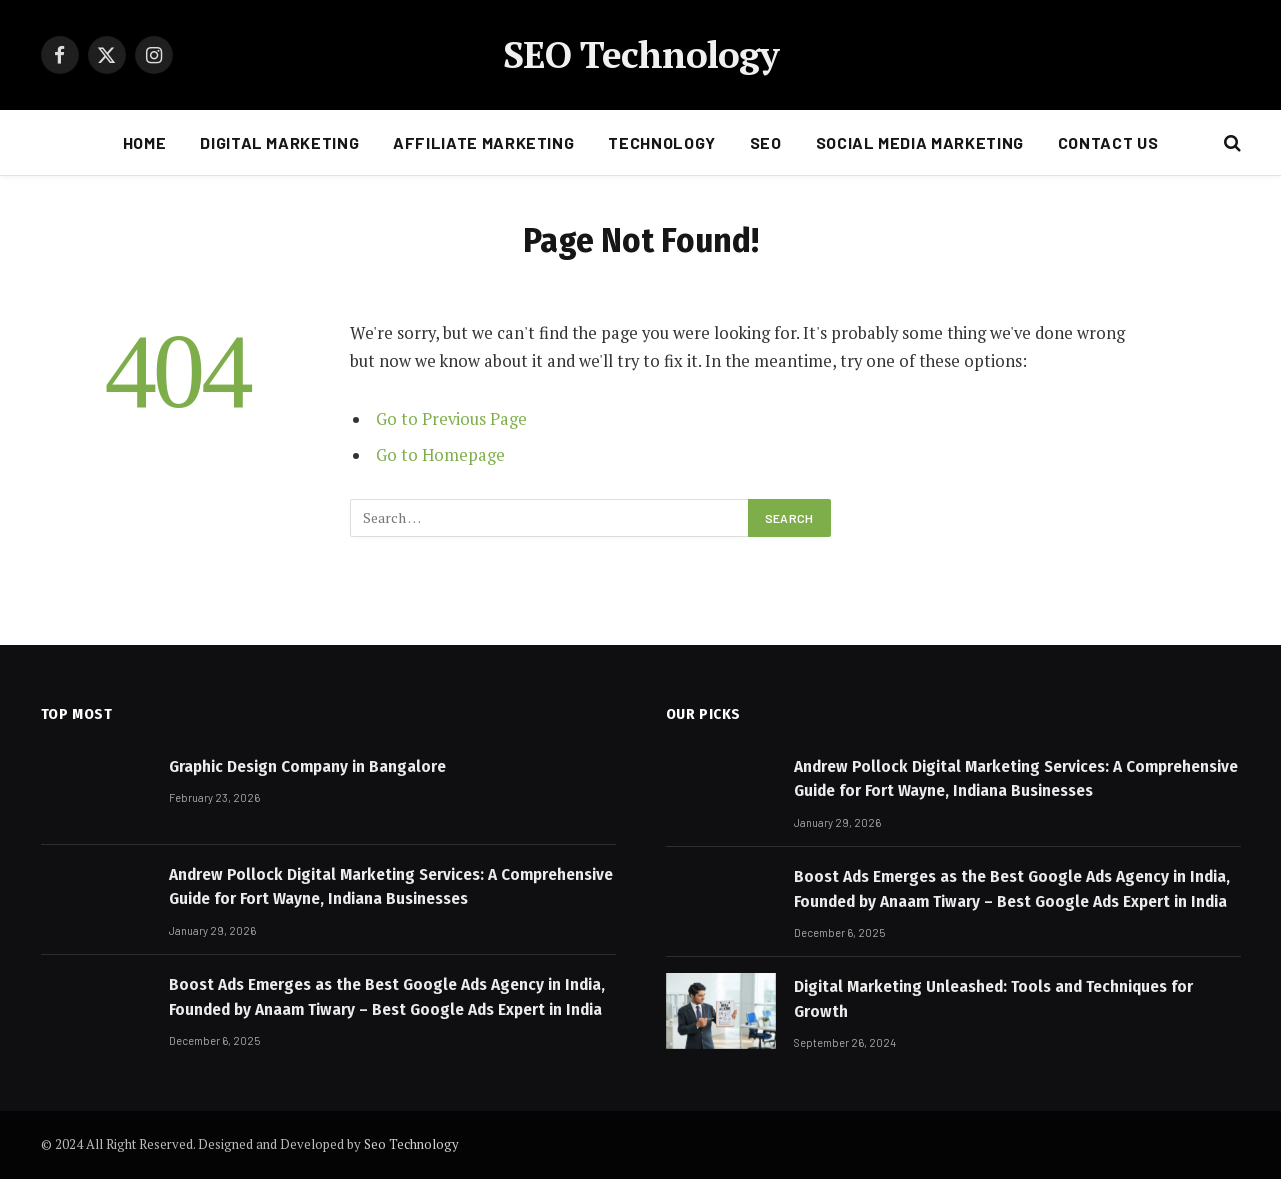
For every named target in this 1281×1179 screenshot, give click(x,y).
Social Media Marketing (920, 142)
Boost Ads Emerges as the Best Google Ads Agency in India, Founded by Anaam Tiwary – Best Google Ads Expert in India (387, 996)
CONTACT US (1108, 142)
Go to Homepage (440, 455)
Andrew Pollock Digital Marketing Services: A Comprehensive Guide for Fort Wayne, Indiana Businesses (391, 886)
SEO (766, 142)
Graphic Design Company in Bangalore (307, 766)
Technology (661, 142)
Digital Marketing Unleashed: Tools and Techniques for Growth (993, 998)
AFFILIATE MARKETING (483, 142)
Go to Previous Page (451, 419)
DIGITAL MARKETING (279, 142)
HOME (145, 142)
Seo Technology (411, 1144)
